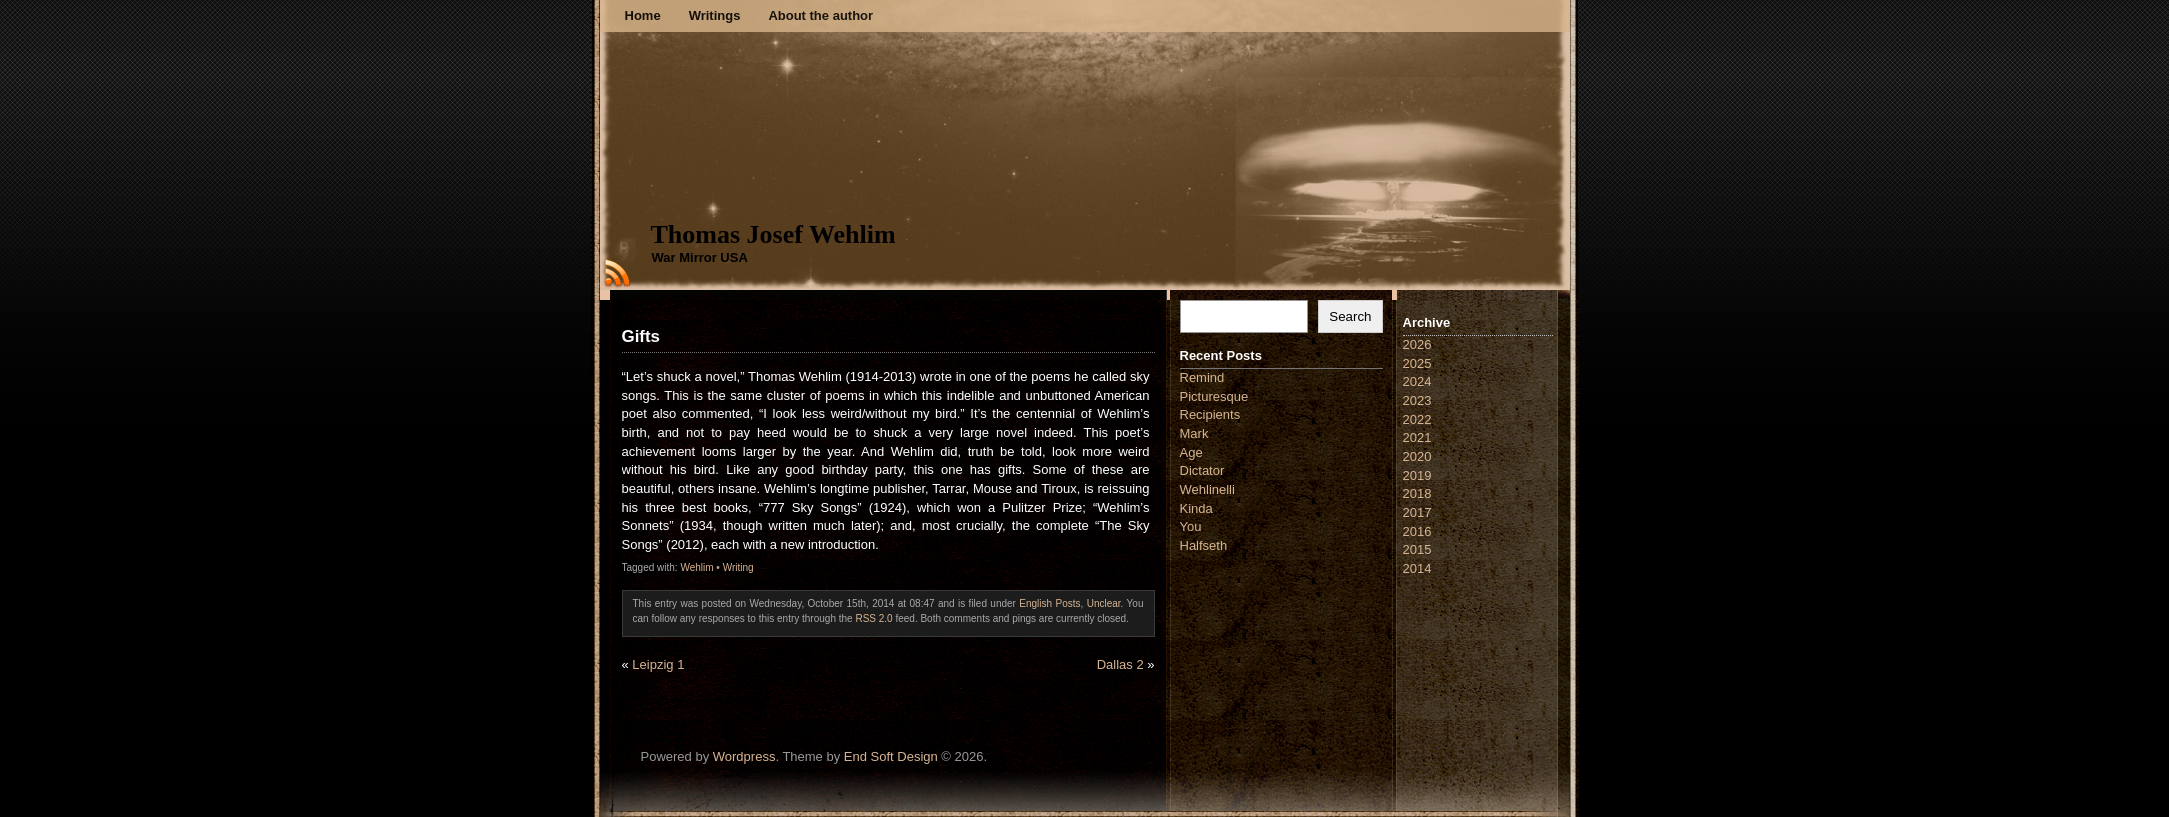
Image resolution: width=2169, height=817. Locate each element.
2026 (1417, 344)
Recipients (1210, 414)
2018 (1417, 493)
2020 (1417, 456)
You (1191, 526)
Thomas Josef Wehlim (773, 234)
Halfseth (1204, 545)
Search (1350, 316)
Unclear (1104, 603)
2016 (1417, 531)
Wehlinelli (1207, 489)
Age (1191, 452)
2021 (1417, 437)
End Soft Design (891, 756)
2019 (1417, 475)
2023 (1417, 400)
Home (643, 15)
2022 (1417, 419)
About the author (820, 15)
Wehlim (696, 567)
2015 (1417, 549)
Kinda (1196, 508)
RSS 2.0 (873, 618)
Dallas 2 (1120, 664)
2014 (1417, 568)
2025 (1417, 363)
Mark (1194, 433)
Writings (715, 15)
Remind (1202, 377)
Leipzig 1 (658, 664)
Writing (738, 567)
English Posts (1049, 603)
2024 (1417, 381)
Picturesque (1214, 396)
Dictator (1202, 470)
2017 (1417, 512)
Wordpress (744, 756)
